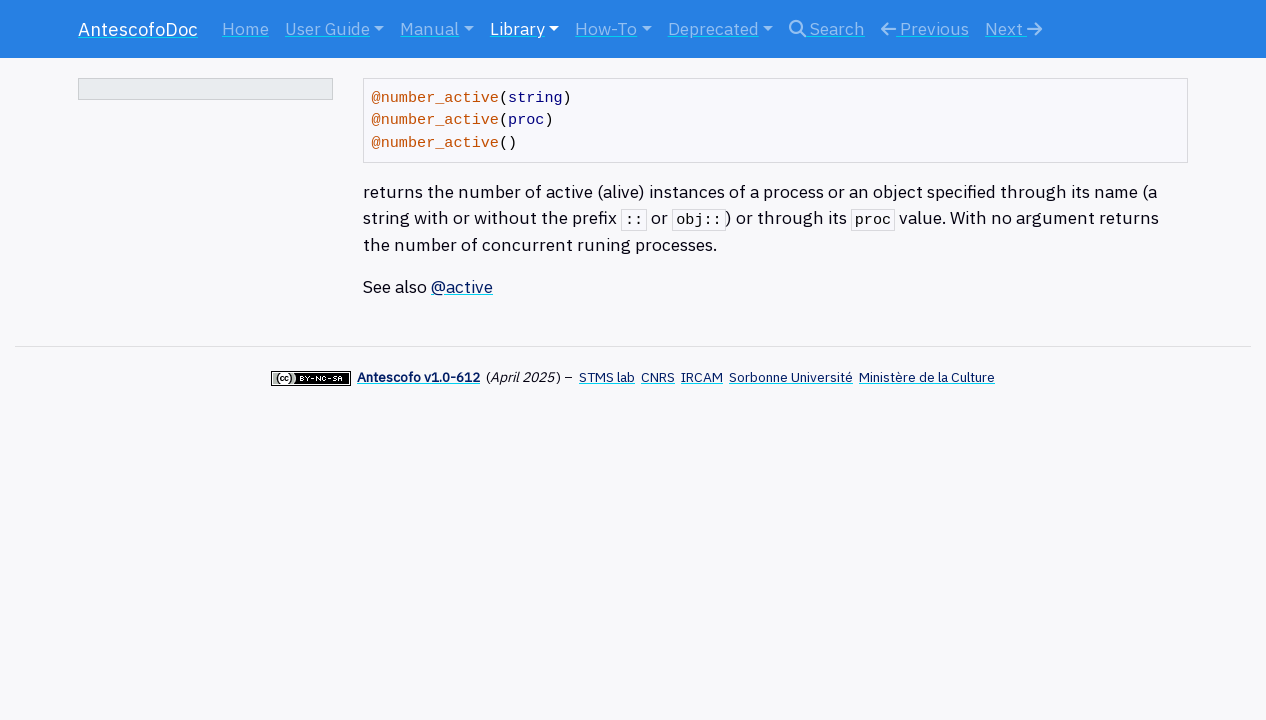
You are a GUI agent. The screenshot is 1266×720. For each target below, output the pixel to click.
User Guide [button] (327, 28)
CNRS (658, 377)
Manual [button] (429, 28)
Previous (925, 28)
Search (827, 28)
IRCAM (702, 377)
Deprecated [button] (713, 28)
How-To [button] (606, 28)
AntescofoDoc (138, 29)
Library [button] (517, 28)
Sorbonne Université (791, 377)
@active (462, 286)
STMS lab (607, 377)
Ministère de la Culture (927, 377)
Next (1013, 28)
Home (245, 28)
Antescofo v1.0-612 (418, 377)
